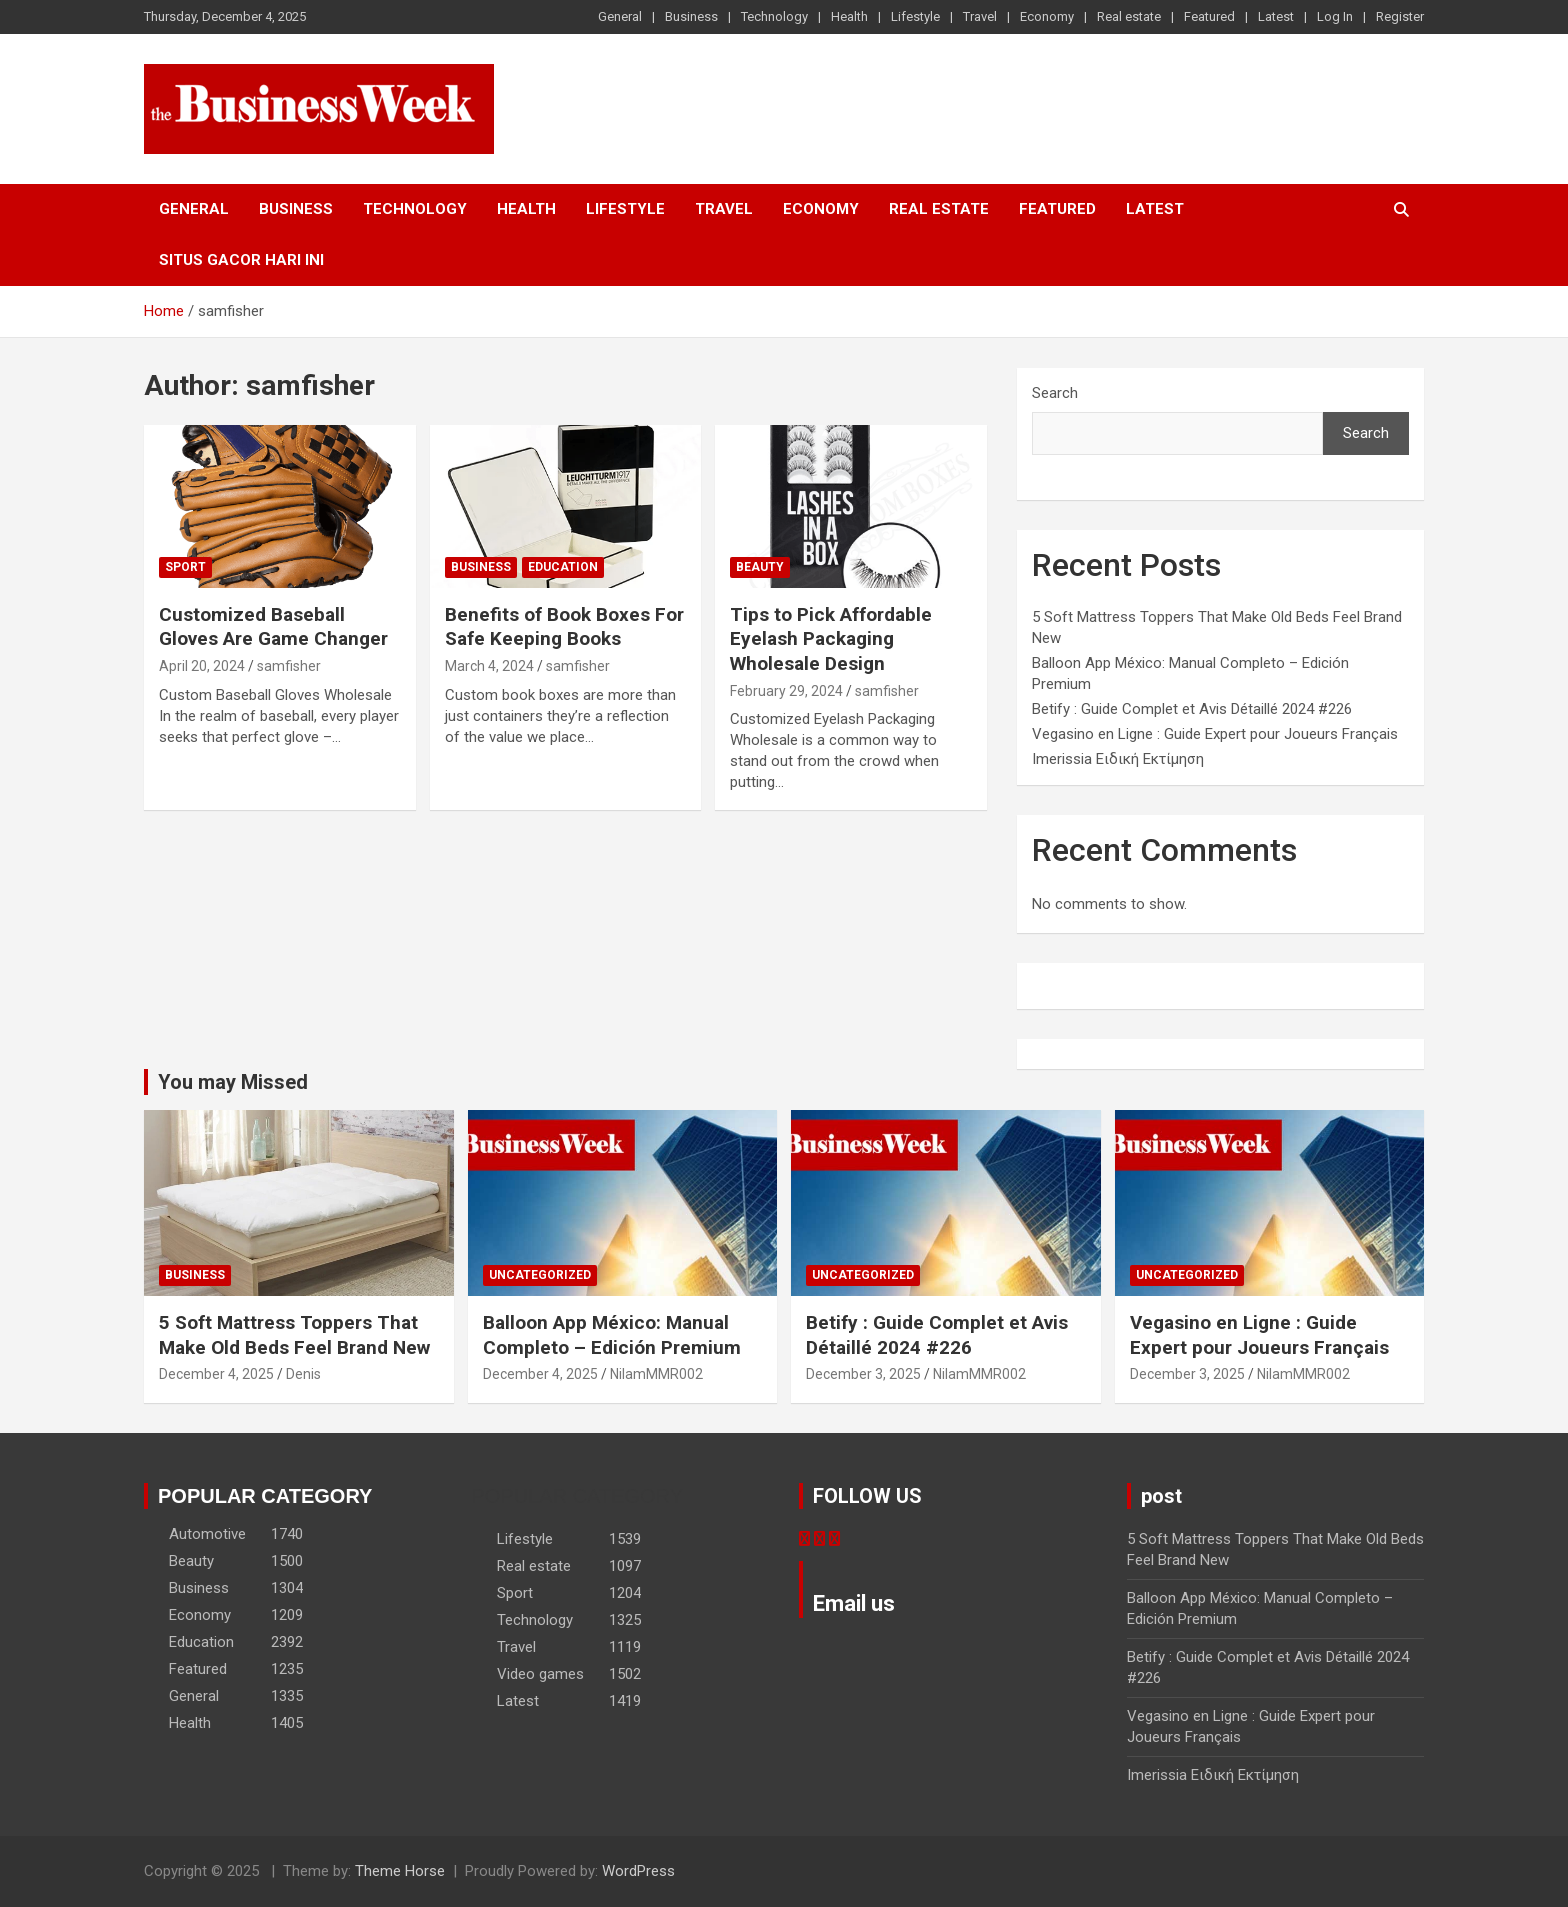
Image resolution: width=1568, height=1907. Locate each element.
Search (1055, 393)
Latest (1276, 16)
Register (1400, 16)
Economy (1047, 16)
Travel (980, 16)
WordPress (638, 1871)
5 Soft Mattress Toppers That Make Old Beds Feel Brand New (294, 1335)
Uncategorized (540, 1275)
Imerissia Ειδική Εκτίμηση (1118, 759)
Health (849, 16)
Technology (774, 16)
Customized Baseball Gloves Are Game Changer (273, 627)
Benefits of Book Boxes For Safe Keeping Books (564, 627)
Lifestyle (915, 16)
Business (691, 16)
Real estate (1129, 16)
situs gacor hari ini (241, 260)
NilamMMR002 (656, 1374)
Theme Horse (400, 1871)
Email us (854, 1603)
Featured (1209, 16)
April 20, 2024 (202, 666)
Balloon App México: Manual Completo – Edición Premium (612, 1335)
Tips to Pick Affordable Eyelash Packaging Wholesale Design (831, 639)
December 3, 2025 (863, 1374)
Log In (1335, 16)
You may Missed (233, 1082)
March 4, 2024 (489, 666)
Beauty (760, 567)
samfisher (289, 666)
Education (563, 567)
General (620, 16)
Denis (303, 1374)
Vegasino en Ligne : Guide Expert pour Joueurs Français (1215, 734)
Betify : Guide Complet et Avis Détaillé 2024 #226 (1192, 709)
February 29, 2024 (786, 691)
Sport (185, 567)
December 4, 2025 (216, 1374)
